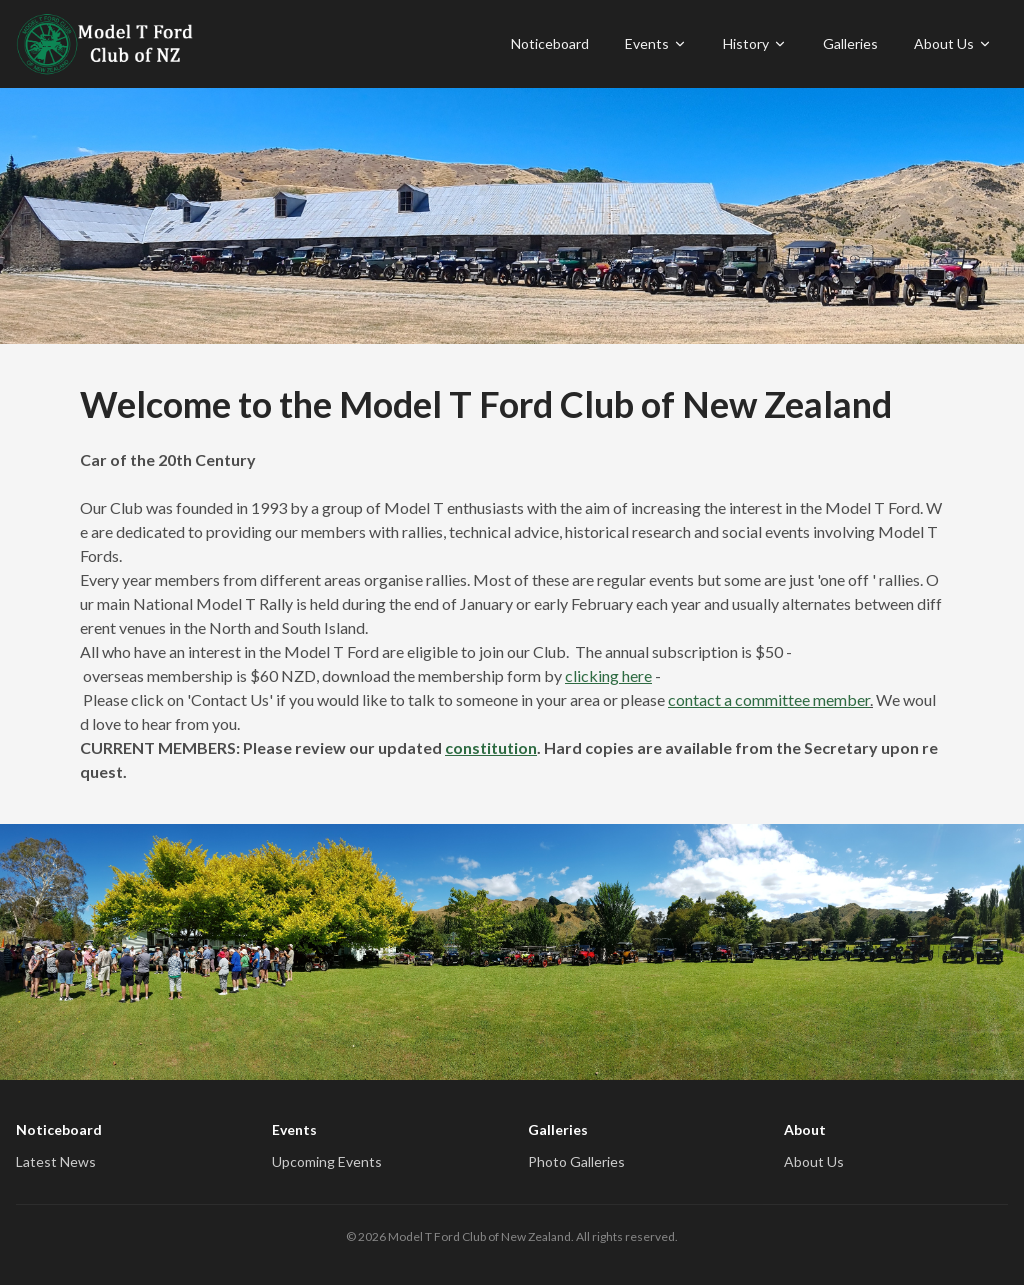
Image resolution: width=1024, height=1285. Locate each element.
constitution (491, 747)
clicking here (608, 675)
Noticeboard (550, 43)
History (755, 43)
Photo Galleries (576, 1161)
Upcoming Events (327, 1161)
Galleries (850, 43)
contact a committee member (769, 699)
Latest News (56, 1161)
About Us (953, 43)
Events (656, 43)
